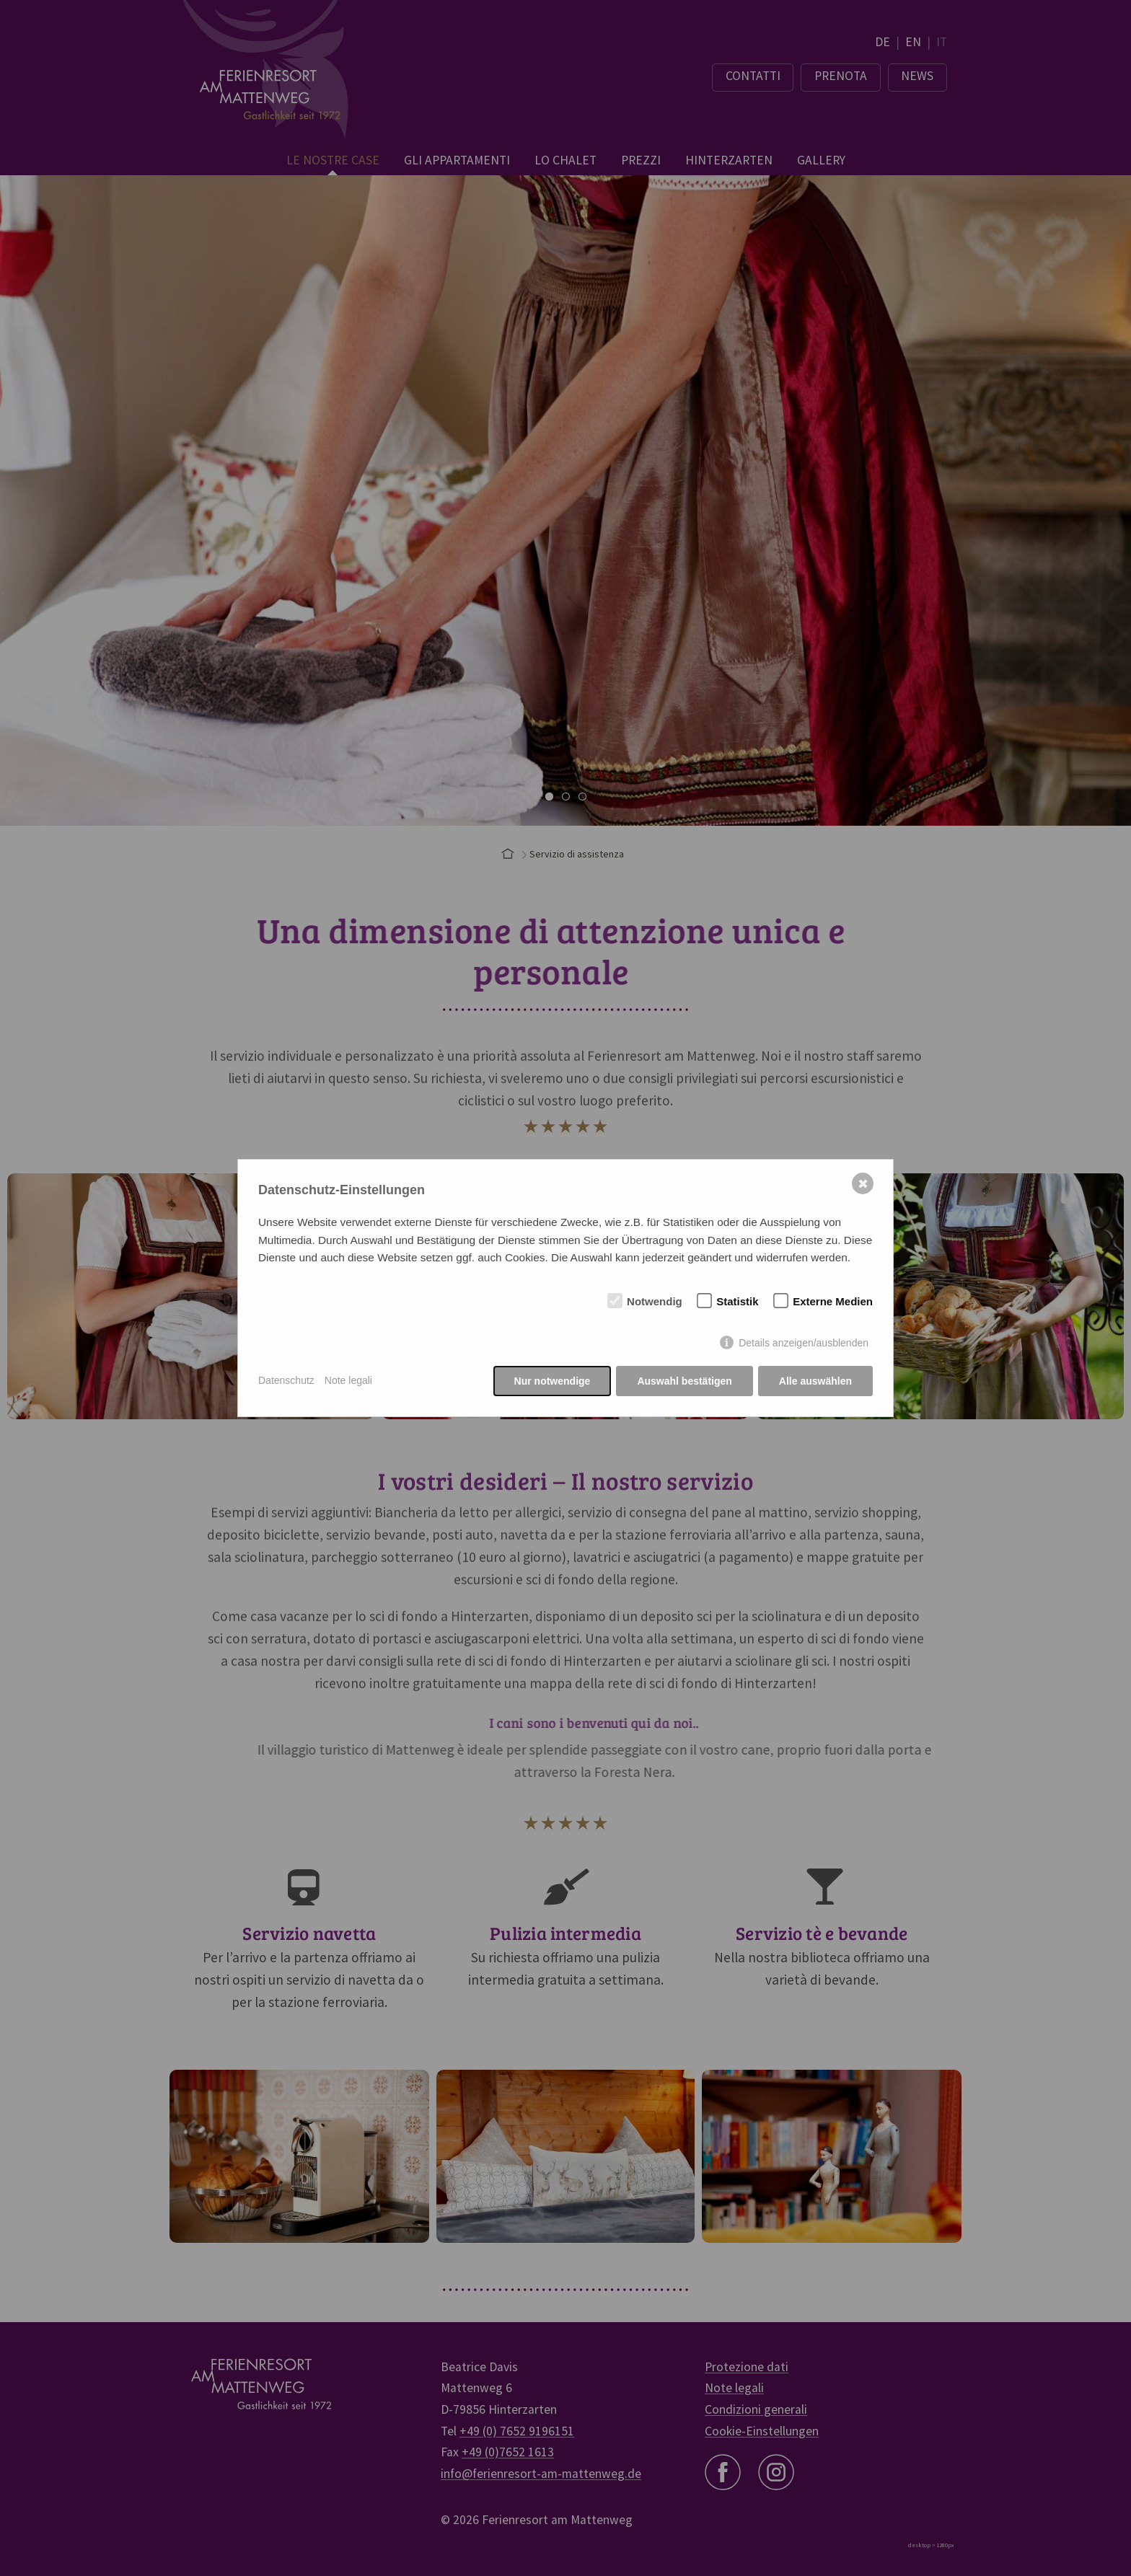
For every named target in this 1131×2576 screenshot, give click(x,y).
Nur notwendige (552, 1381)
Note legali (348, 1380)
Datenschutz (286, 1380)
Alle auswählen (815, 1381)
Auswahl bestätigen (684, 1381)
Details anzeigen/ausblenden (803, 1343)
